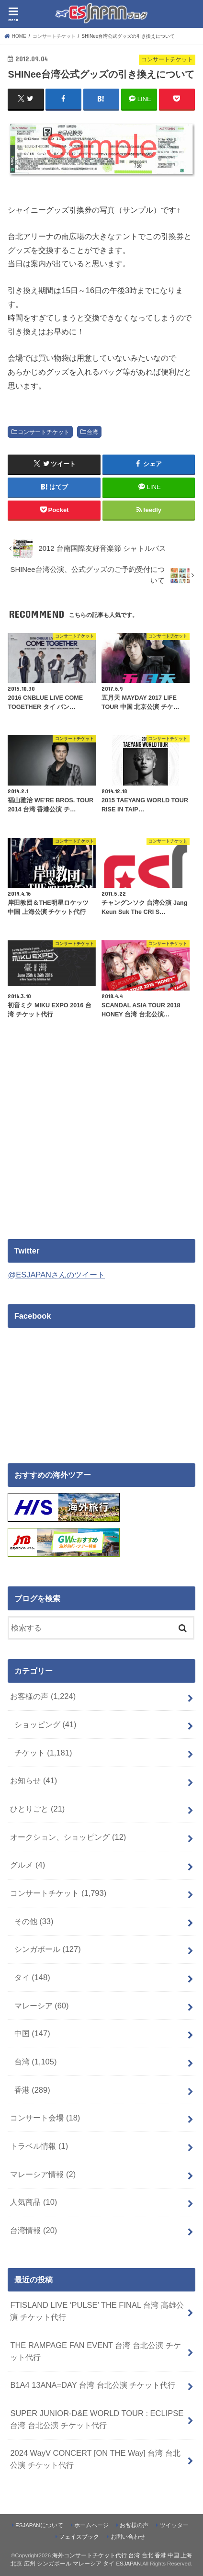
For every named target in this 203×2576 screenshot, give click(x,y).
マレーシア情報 (43, 2174)
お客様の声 (43, 1696)
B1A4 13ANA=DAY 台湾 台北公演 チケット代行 (92, 2385)
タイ (32, 1977)
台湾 (92, 432)
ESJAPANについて (39, 2525)
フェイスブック (79, 2537)
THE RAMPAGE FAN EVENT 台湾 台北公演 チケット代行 (95, 2351)
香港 (32, 2090)
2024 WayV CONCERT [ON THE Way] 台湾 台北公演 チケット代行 (95, 2459)
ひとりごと (37, 1808)
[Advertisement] (88, 1145)
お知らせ (33, 1780)
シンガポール (47, 1949)
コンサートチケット (43, 432)
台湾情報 (33, 2230)
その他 (34, 1921)
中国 (32, 2033)
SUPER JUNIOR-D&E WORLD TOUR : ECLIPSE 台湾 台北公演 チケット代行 (96, 2419)
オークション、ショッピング (68, 1837)
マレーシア (41, 2005)
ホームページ (91, 2525)
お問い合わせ (128, 2537)
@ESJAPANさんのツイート (56, 1274)
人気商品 (33, 2202)
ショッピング (45, 1724)
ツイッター (174, 2525)
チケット (43, 1752)
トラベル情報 (39, 2146)
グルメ (27, 1864)
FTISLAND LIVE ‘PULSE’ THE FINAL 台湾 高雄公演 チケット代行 (96, 2311)
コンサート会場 (45, 2117)
